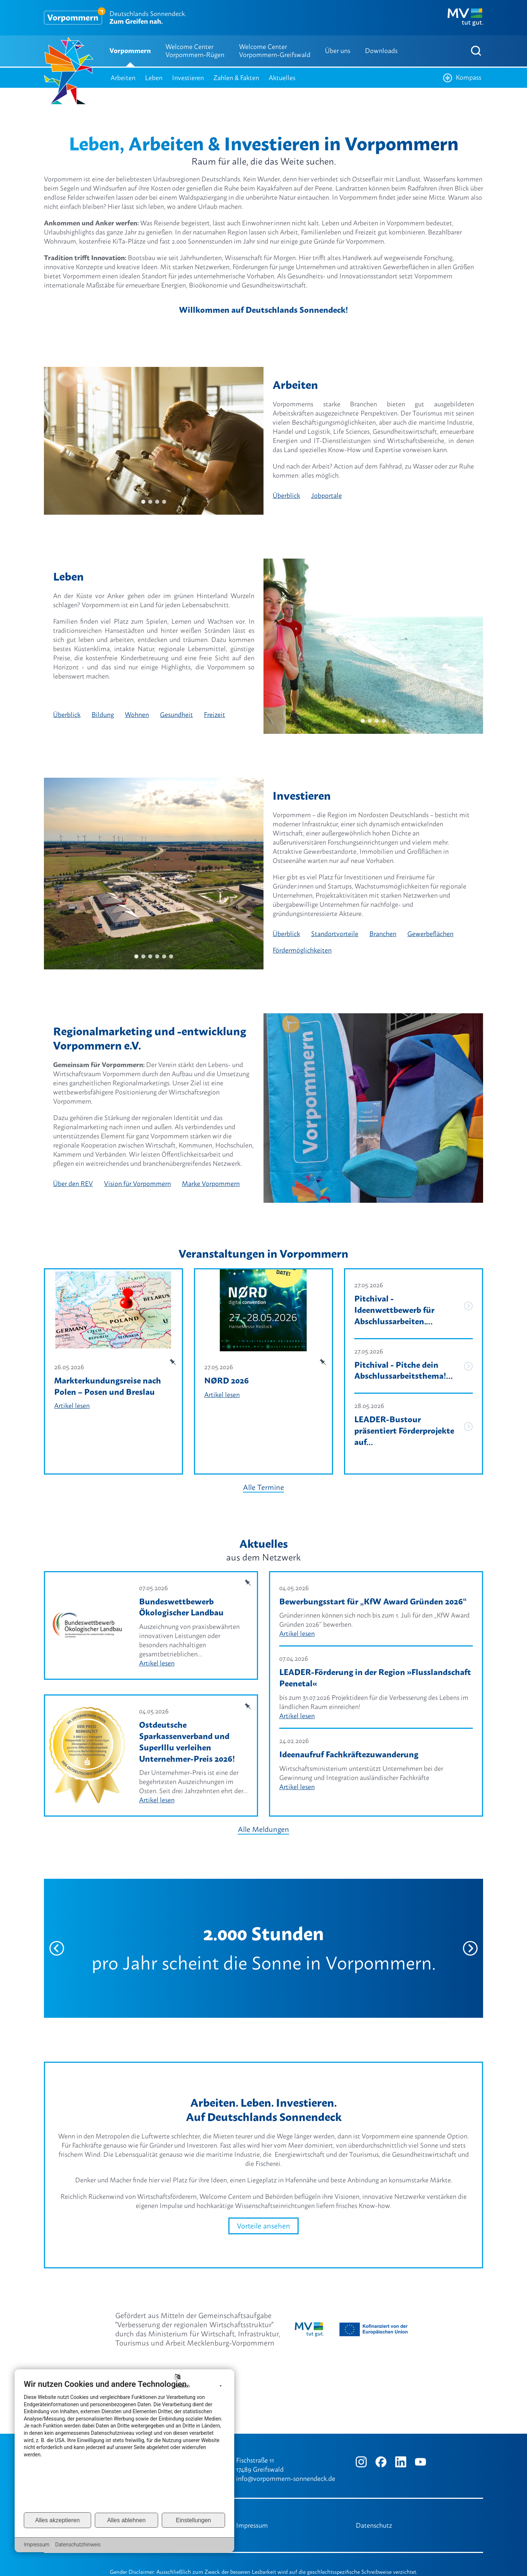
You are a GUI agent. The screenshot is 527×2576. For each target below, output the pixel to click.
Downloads (381, 51)
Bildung (102, 714)
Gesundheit (176, 714)
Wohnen (137, 714)
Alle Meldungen (263, 1818)
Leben (153, 78)
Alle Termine (263, 1476)
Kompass (462, 77)
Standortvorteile (334, 934)
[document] (124, 2445)
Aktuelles (282, 78)
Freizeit (214, 714)
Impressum (252, 2525)
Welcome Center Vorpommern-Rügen (194, 51)
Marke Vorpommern (211, 1183)
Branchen (382, 934)
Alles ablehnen (126, 2520)
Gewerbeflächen (430, 934)
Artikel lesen (72, 1405)
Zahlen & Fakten (236, 78)
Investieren (188, 78)
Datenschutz (374, 2525)
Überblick (286, 495)
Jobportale (326, 495)
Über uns (337, 51)
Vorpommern (130, 51)
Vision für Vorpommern (137, 1183)
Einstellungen (193, 2520)
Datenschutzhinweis (78, 2544)
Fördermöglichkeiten (302, 950)
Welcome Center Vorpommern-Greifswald (274, 51)
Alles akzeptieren (57, 2520)
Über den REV (73, 1183)
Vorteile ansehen (263, 2215)
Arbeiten (123, 78)
